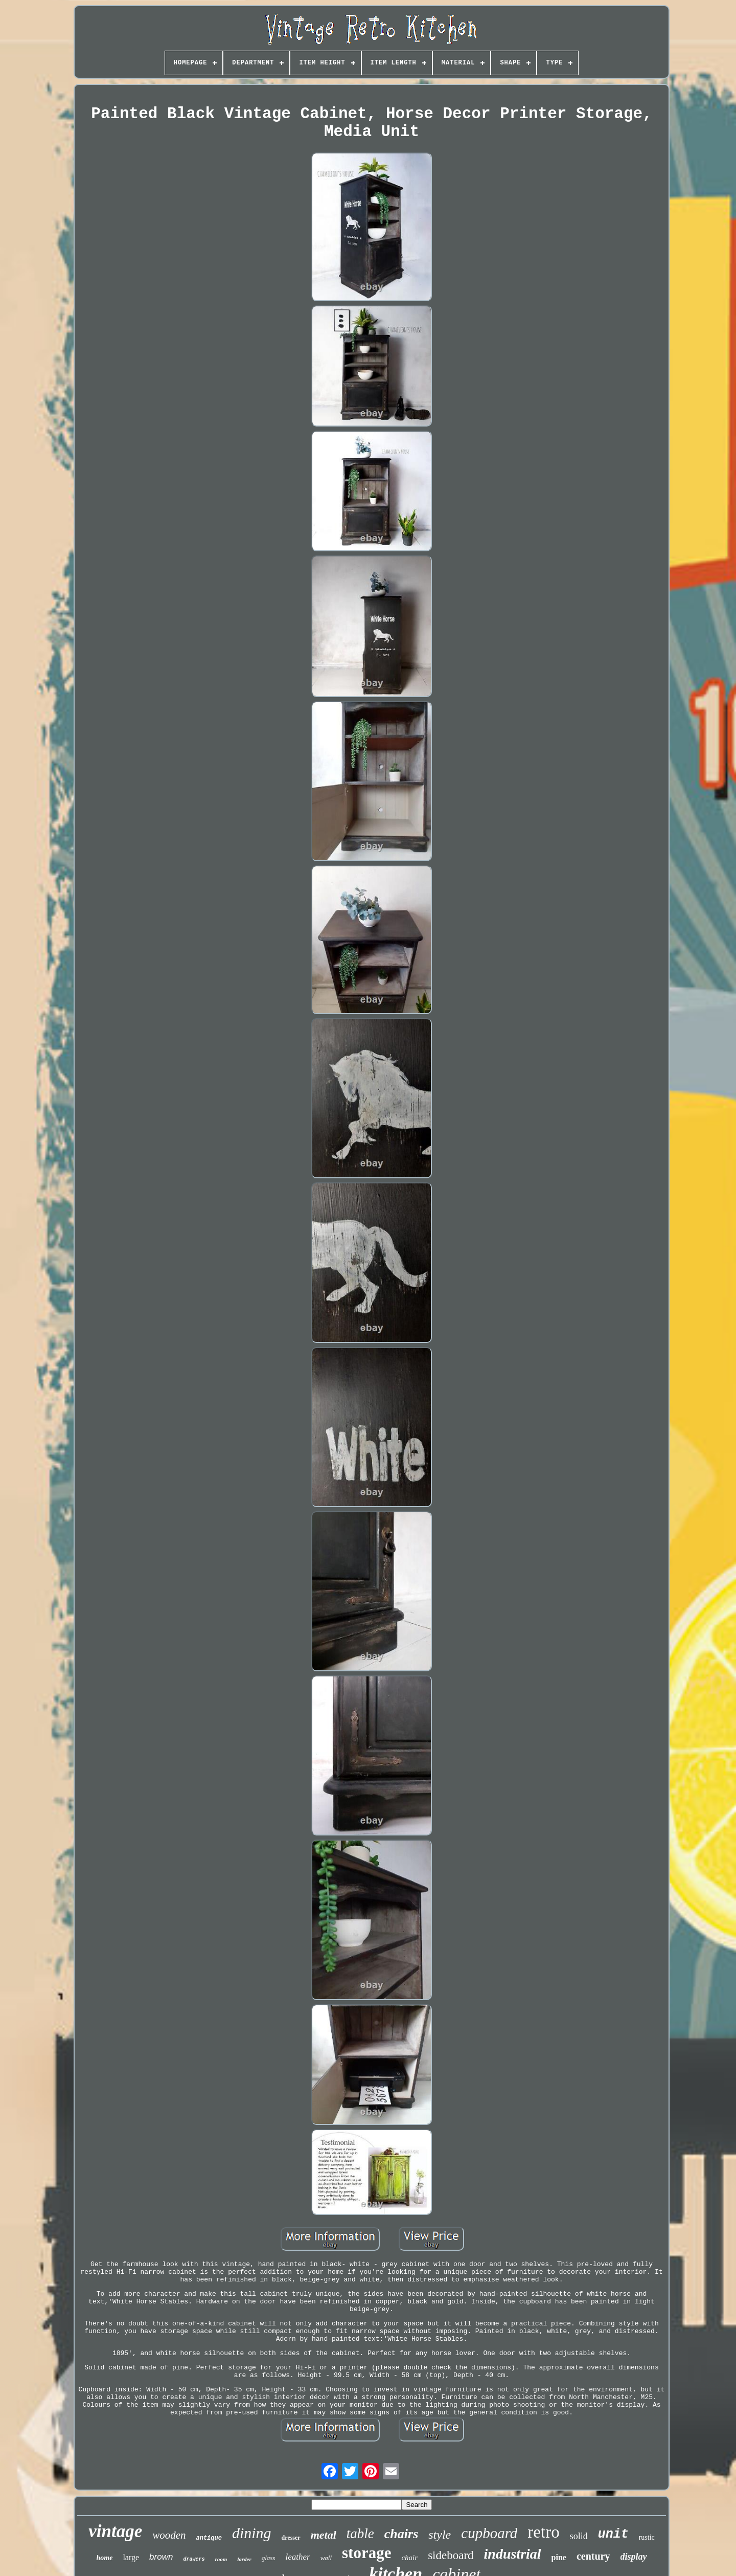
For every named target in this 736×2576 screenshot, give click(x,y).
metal (323, 2534)
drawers (193, 2559)
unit (613, 2534)
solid (579, 2536)
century (593, 2556)
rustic (647, 2537)
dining (251, 2532)
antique (209, 2538)
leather (297, 2557)
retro (543, 2532)
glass (268, 2558)
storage (366, 2553)
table (360, 2533)
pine (558, 2557)
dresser (291, 2537)
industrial (512, 2554)
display (633, 2556)
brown (161, 2557)
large (131, 2557)
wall (326, 2558)
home (105, 2558)
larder (244, 2559)
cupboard (489, 2533)
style (439, 2534)
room (221, 2559)
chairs (401, 2533)
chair (409, 2557)
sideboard (450, 2555)
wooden (169, 2535)
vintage (115, 2531)
